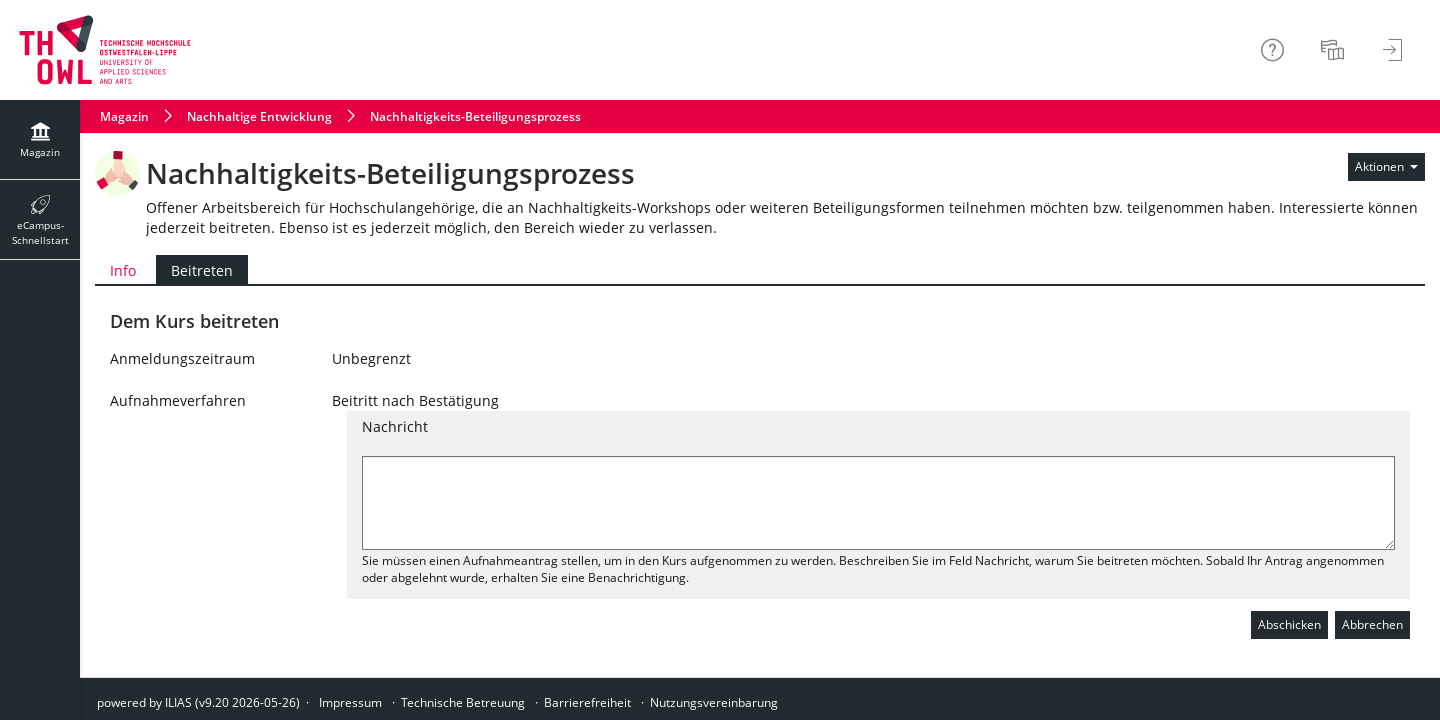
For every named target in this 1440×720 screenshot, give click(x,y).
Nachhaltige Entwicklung (259, 116)
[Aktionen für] (1386, 167)
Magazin (124, 116)
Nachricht (395, 426)
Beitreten (194, 270)
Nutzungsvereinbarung (714, 702)
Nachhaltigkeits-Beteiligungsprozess (475, 116)
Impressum (350, 702)
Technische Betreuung (463, 702)
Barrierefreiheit (587, 702)
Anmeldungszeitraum (182, 358)
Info (123, 270)
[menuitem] (1335, 50)
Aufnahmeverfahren (178, 400)
